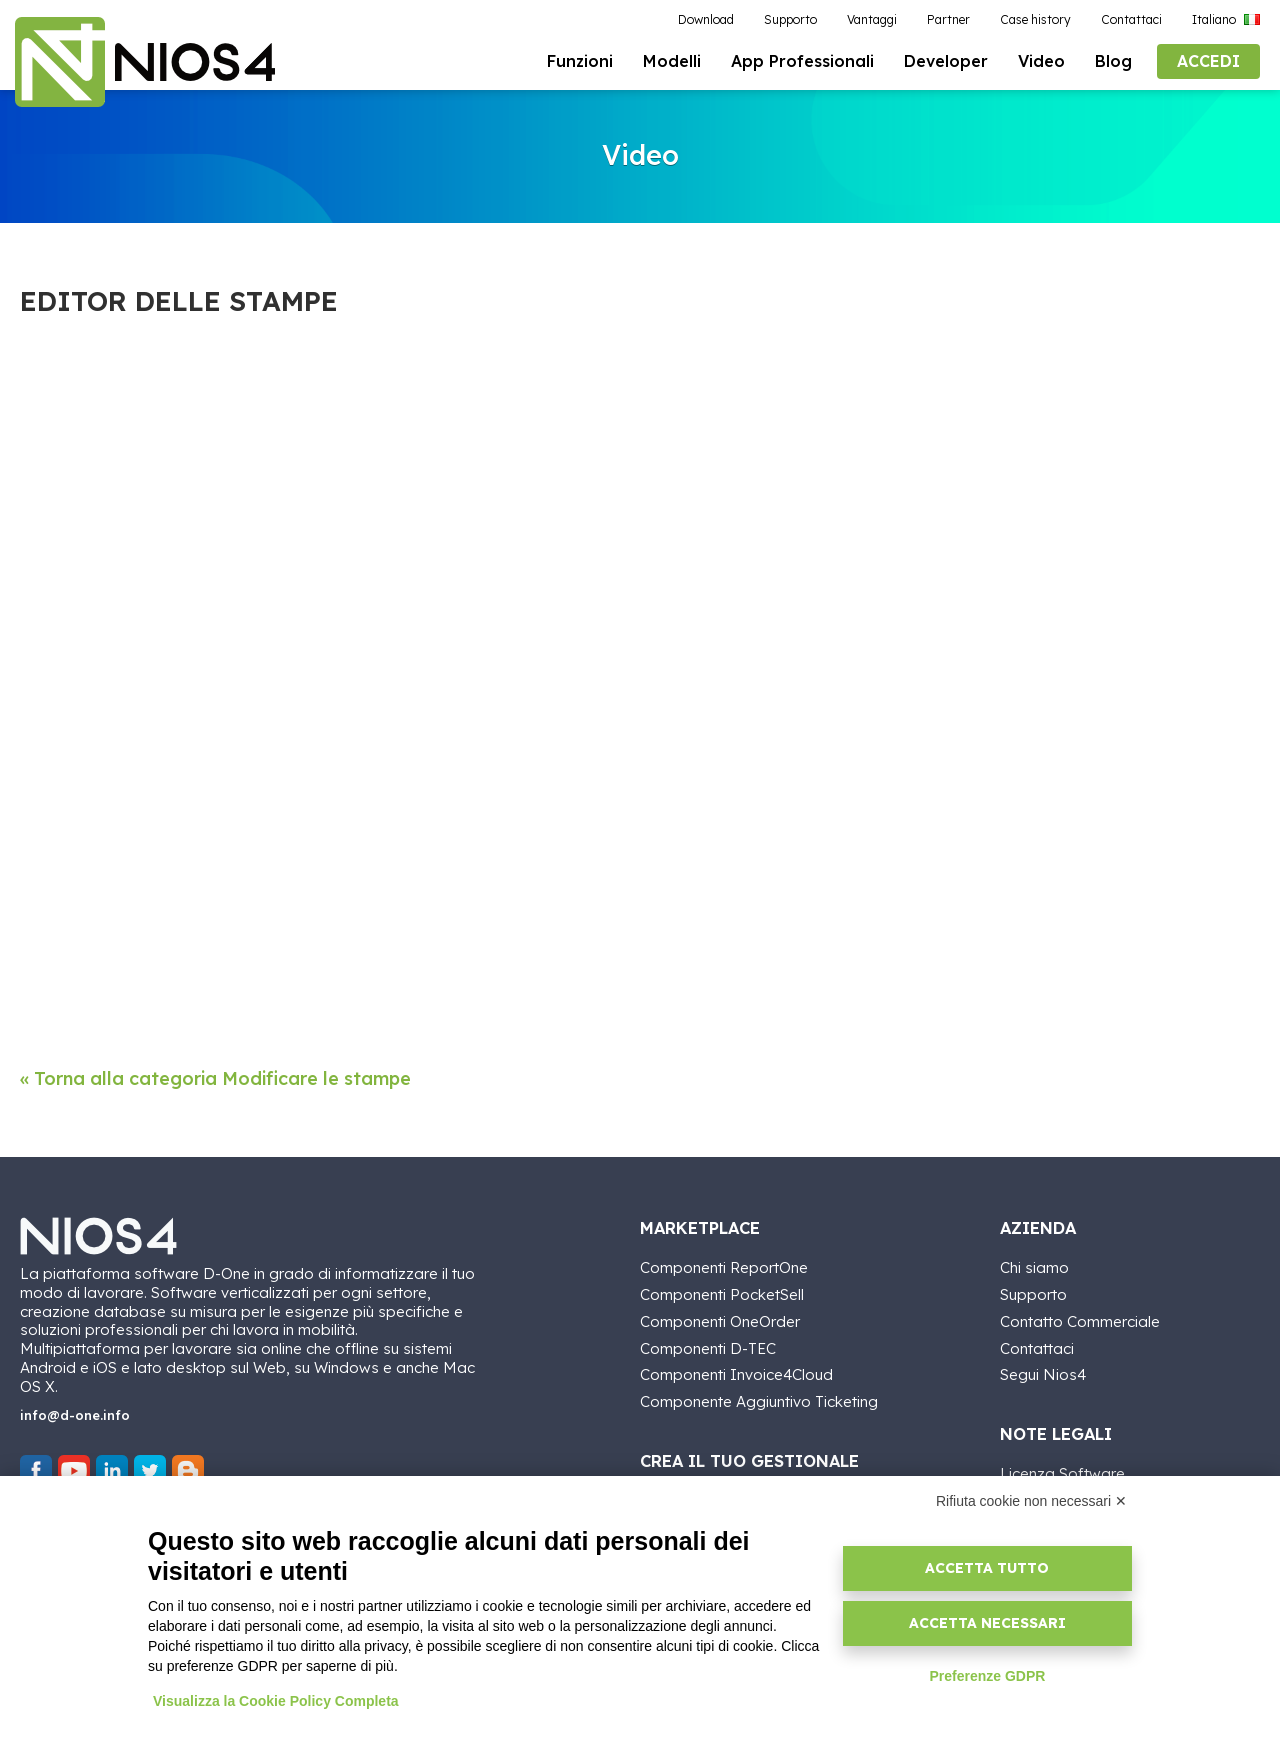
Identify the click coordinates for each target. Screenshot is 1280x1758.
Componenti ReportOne (724, 1265)
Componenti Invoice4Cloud (736, 1372)
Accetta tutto (987, 1568)
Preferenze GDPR (987, 1676)
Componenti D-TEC (708, 1345)
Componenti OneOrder (720, 1318)
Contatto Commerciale (1080, 1318)
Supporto (1033, 1292)
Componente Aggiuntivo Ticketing (759, 1399)
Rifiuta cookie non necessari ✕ (1031, 1501)
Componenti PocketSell (722, 1292)
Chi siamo (1034, 1265)
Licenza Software (1062, 1471)
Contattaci (1037, 1345)
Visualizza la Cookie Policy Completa (276, 1701)
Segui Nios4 (1043, 1372)
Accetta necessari (987, 1623)
